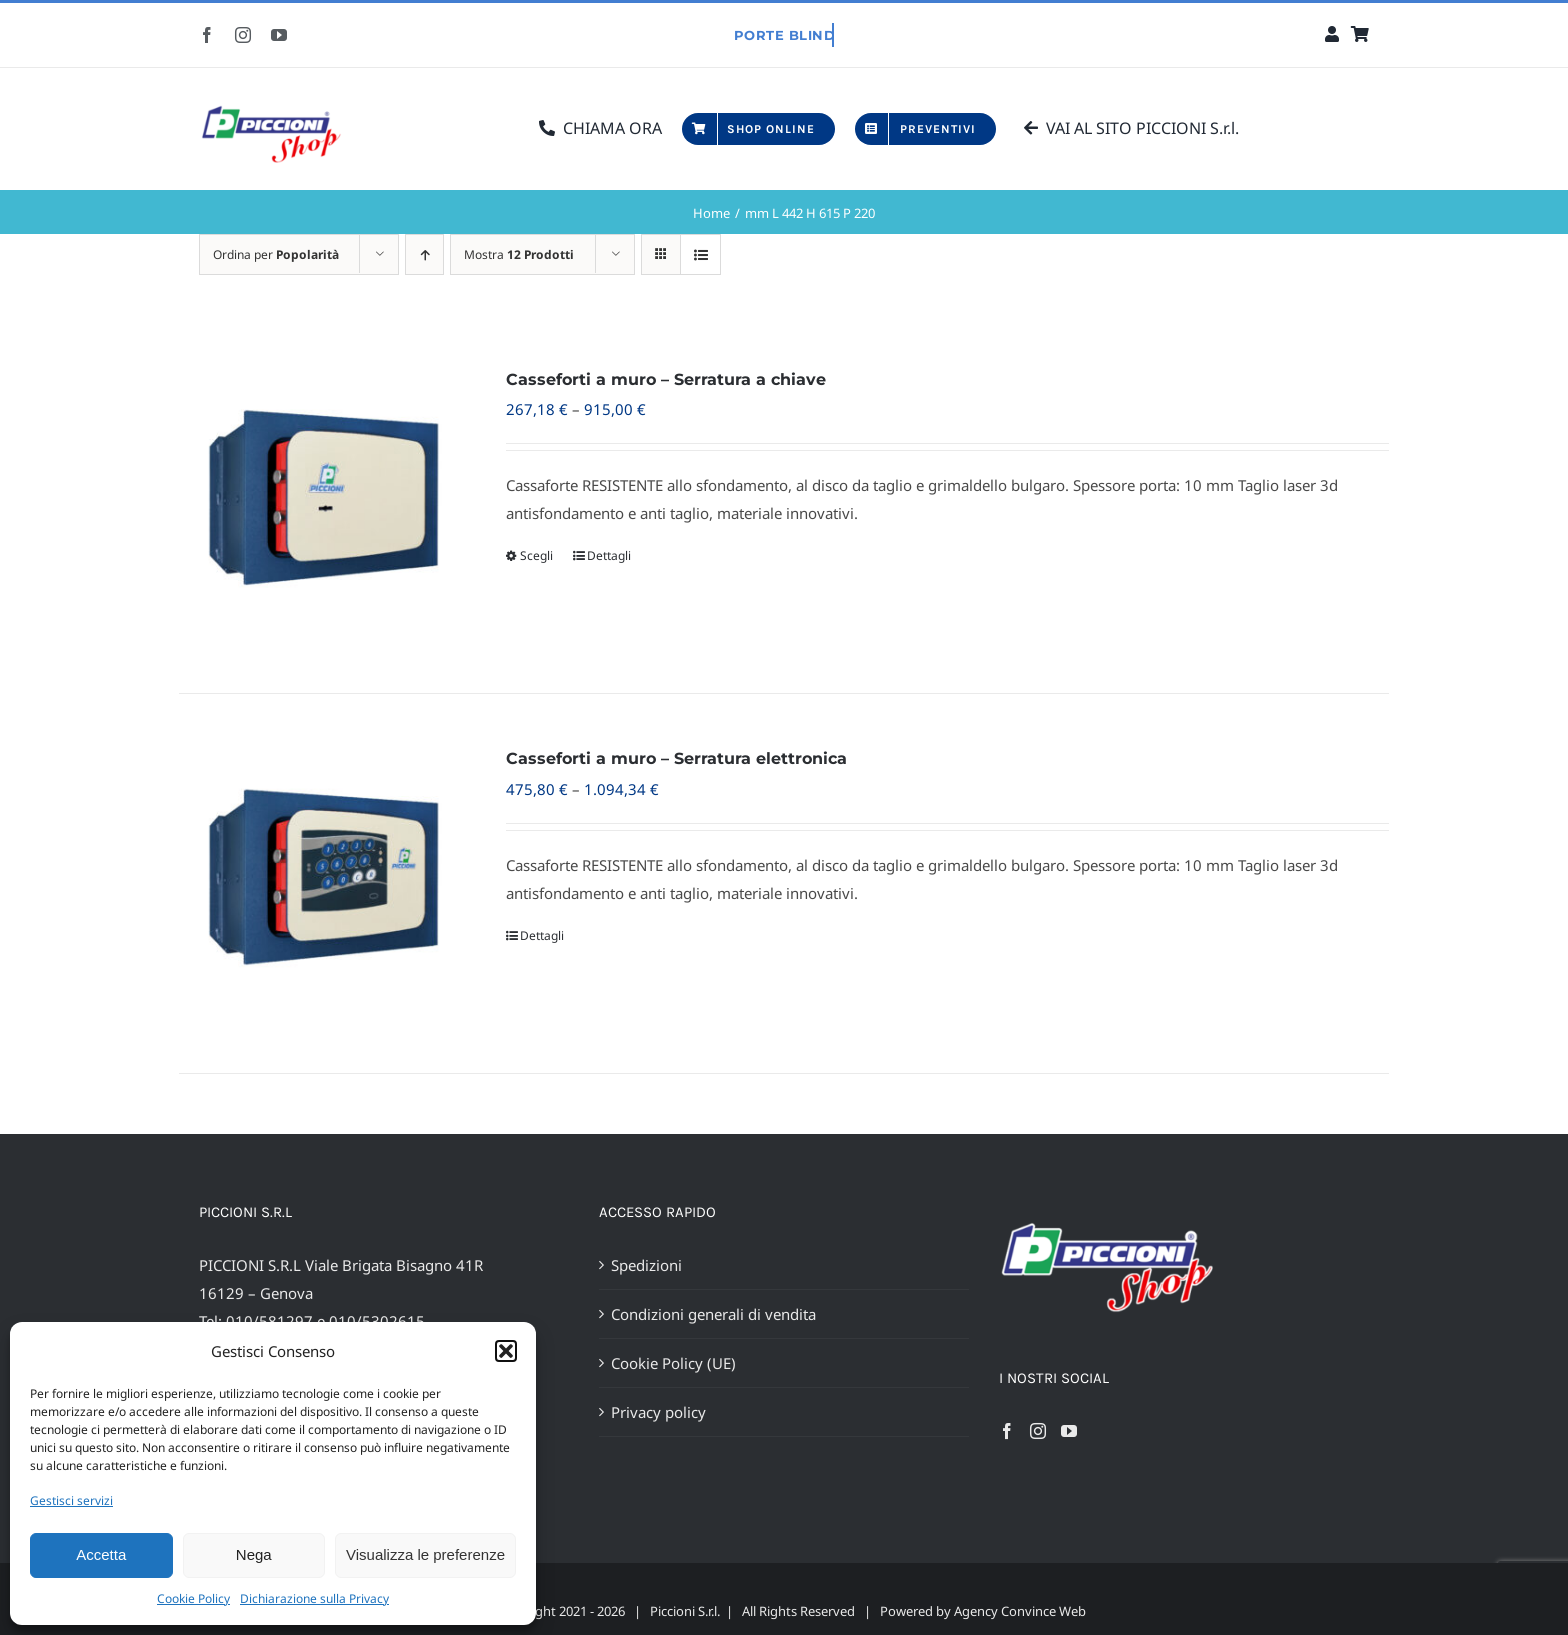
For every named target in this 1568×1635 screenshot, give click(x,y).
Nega (254, 1554)
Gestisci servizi (71, 1500)
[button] (506, 1351)
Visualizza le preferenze (425, 1554)
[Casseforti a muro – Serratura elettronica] (318, 883)
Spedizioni (646, 1265)
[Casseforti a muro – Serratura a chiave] (318, 504)
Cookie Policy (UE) (673, 1363)
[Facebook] (1007, 1431)
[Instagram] (1038, 1431)
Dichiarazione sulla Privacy (314, 1598)
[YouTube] (1069, 1431)
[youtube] (279, 35)
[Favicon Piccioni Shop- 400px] (279, 107)
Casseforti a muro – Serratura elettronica (676, 758)
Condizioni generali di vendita (713, 1314)
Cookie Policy (193, 1598)
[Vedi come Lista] (700, 254)
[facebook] (207, 35)
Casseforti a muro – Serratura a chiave (666, 379)
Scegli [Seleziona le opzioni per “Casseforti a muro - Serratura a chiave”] (536, 555)
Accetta (101, 1554)
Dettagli (609, 555)
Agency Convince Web (1020, 1611)
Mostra (519, 254)
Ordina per (276, 254)
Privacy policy (658, 1412)
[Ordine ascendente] (424, 254)
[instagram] (243, 35)
